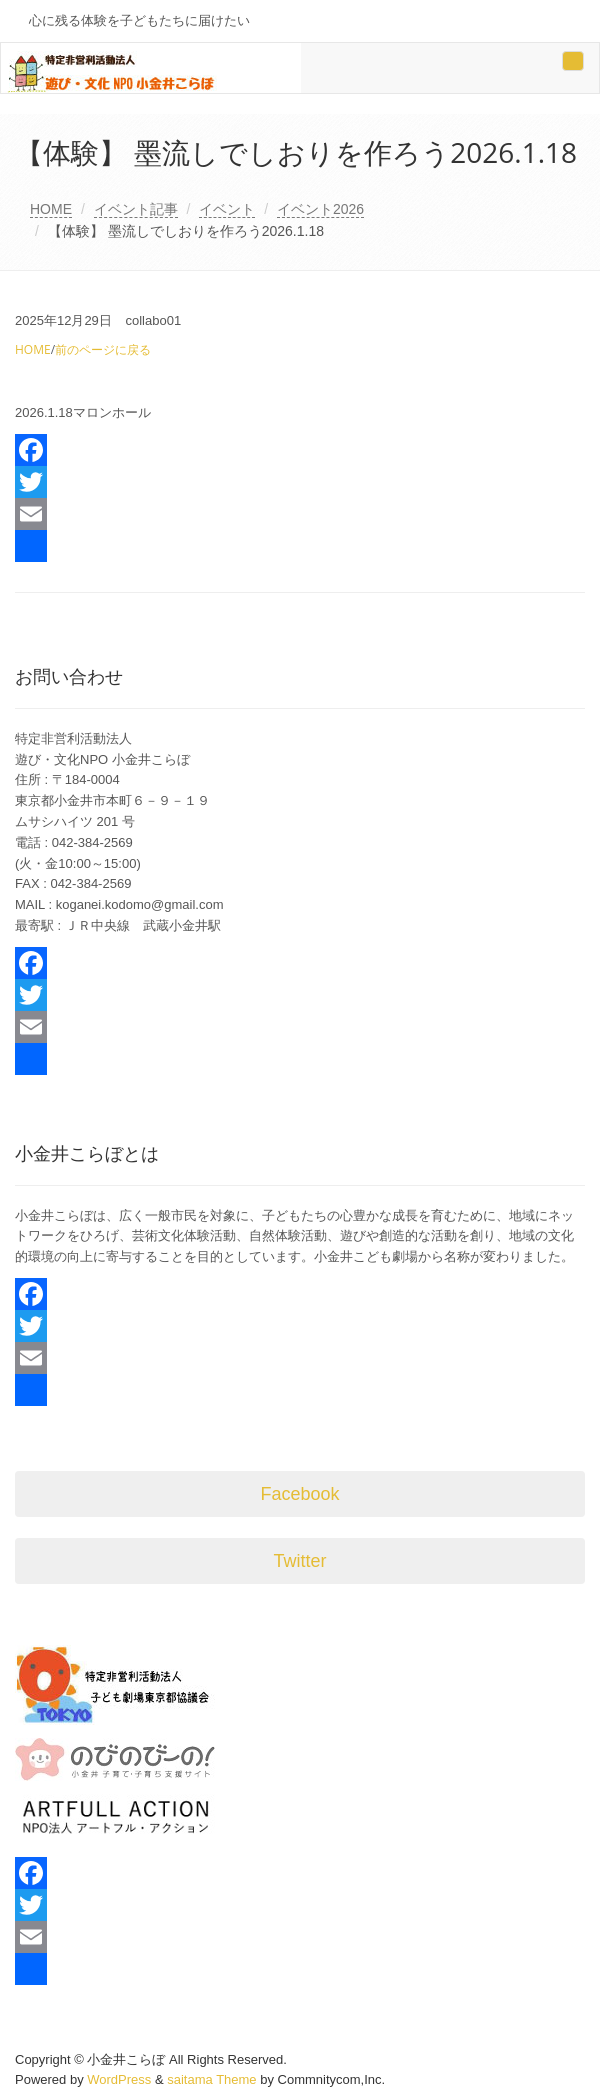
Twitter (299, 1561)
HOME (51, 209)
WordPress (119, 2079)
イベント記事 (136, 209)
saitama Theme (211, 2079)
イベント (227, 209)
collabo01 (153, 320)
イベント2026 (320, 209)
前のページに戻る (103, 349)
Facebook (299, 1494)
